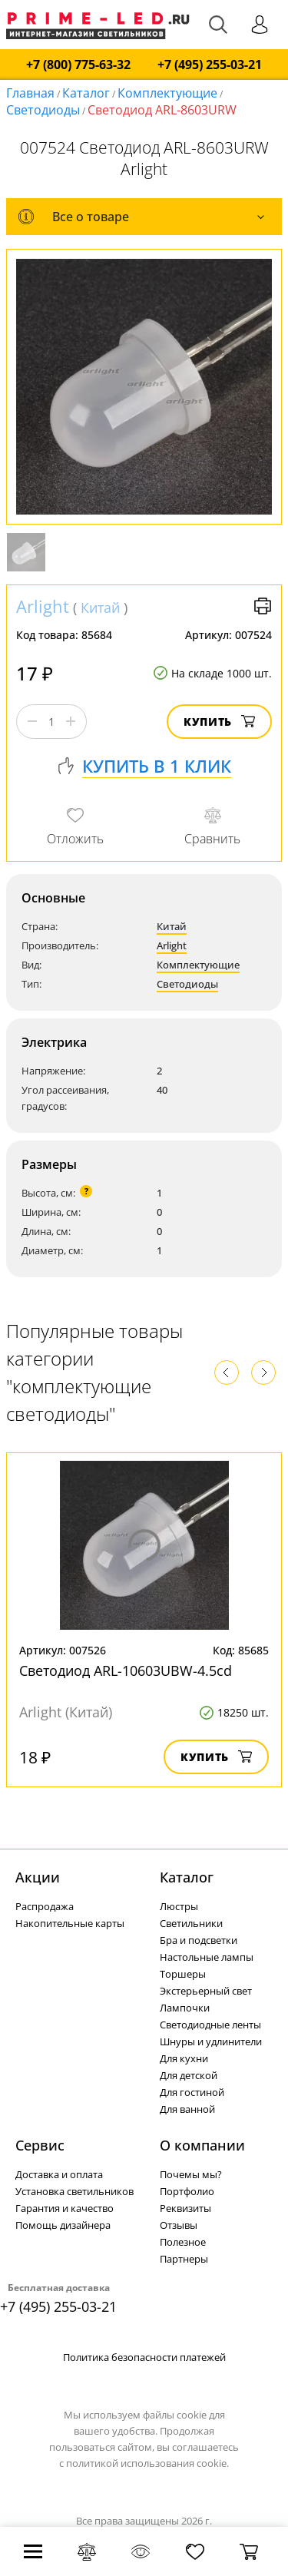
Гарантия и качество (64, 2208)
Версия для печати (262, 606)
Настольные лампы (206, 1957)
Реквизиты (185, 2208)
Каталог (86, 92)
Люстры (179, 1906)
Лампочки (185, 2008)
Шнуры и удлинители (211, 2041)
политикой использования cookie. (147, 2463)
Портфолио (187, 2191)
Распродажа (44, 1906)
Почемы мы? (191, 2174)
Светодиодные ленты (210, 2024)
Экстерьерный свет (206, 1991)
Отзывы (178, 2225)
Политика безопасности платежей (144, 2357)
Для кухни (184, 2058)
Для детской (188, 2075)
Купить (219, 721)
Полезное (183, 2242)
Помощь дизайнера (63, 2225)
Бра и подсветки (198, 1940)
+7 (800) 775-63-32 (78, 65)
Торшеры (183, 1974)
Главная (30, 92)
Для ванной (187, 2109)
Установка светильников (74, 2191)
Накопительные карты (69, 1923)
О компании (202, 2145)
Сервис (40, 2145)
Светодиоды (43, 109)
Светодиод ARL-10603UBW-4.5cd (125, 1670)
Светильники (191, 1923)
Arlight (42, 606)
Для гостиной (192, 2092)
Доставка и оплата (59, 2174)
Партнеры (184, 2259)
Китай (100, 607)
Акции (37, 1877)
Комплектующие (167, 92)
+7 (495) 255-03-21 (209, 65)
